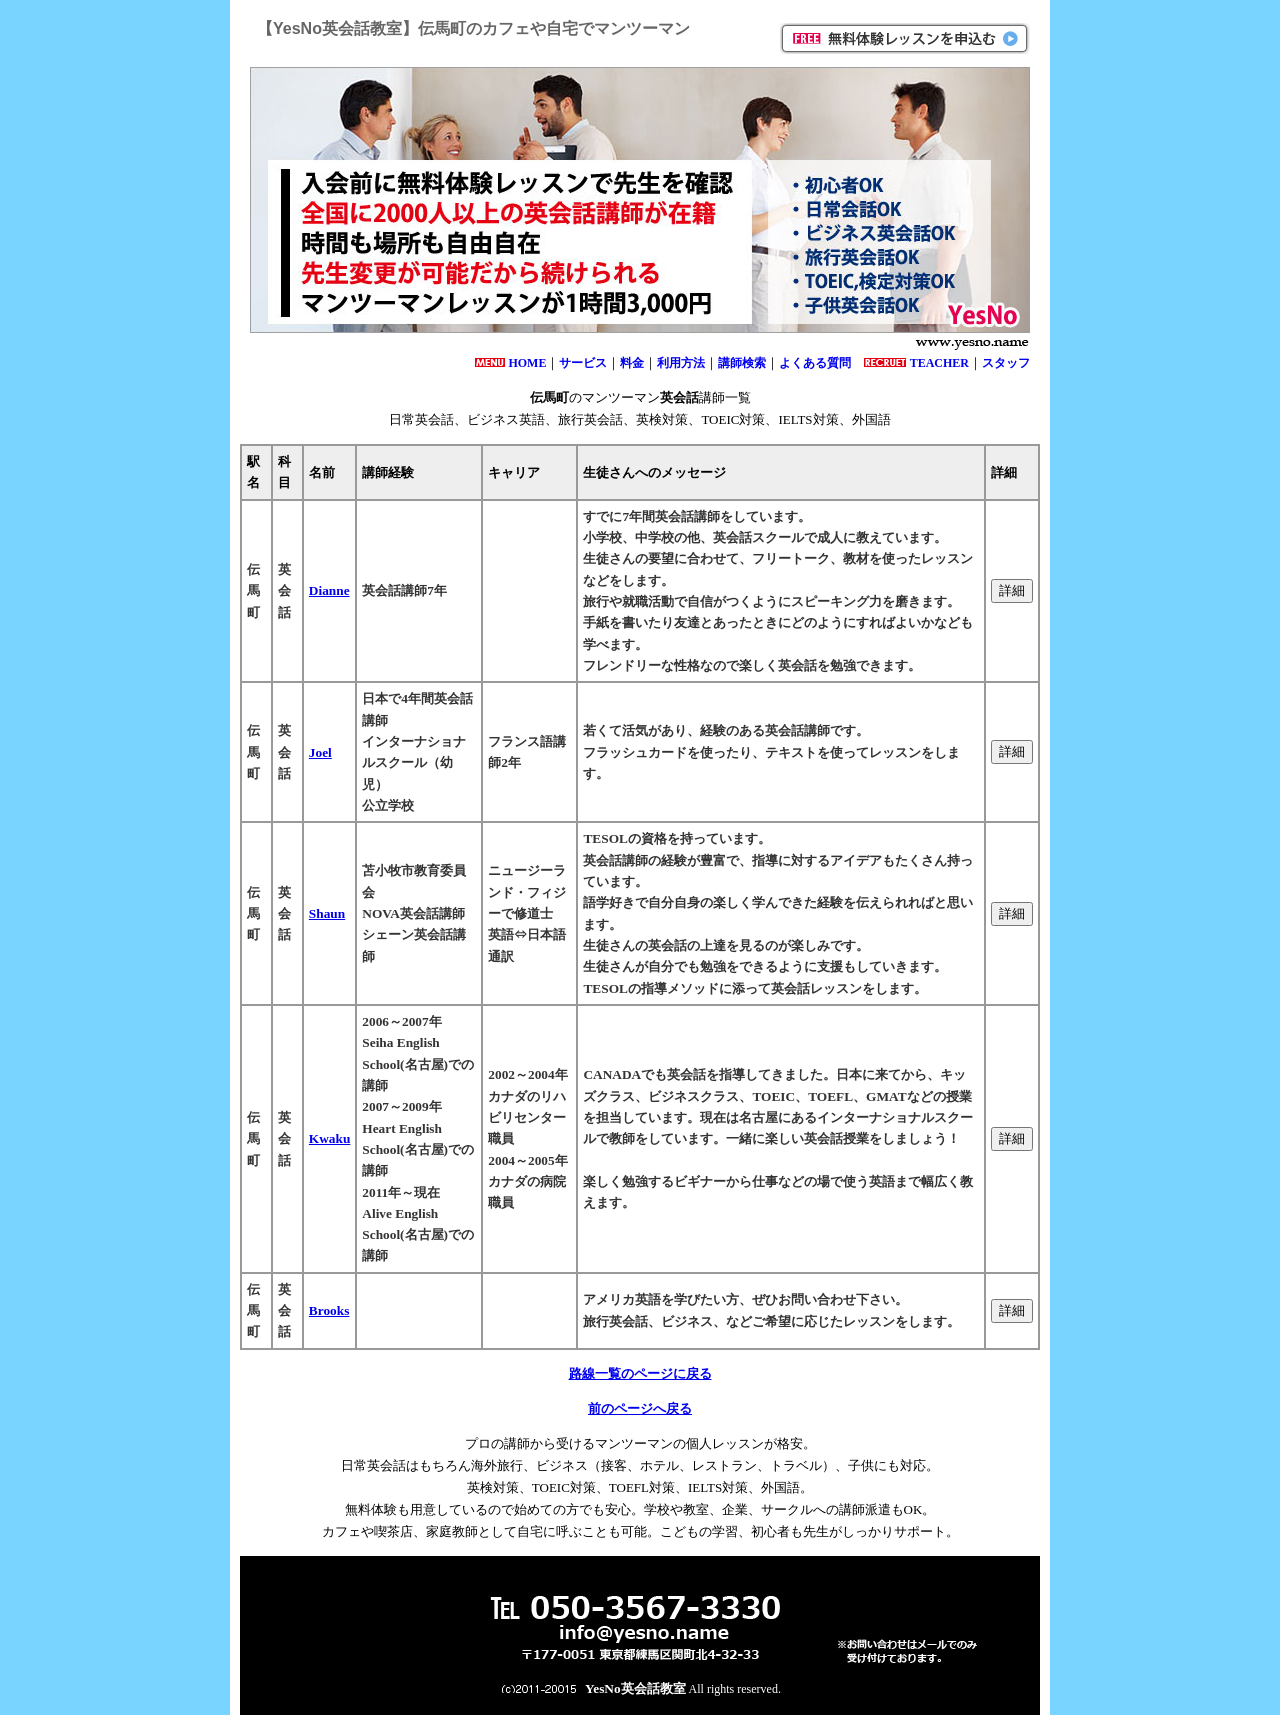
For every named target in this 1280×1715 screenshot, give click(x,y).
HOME (527, 363)
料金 (632, 363)
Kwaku (329, 1138)
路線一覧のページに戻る (640, 1373)
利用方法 (681, 363)
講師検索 (742, 363)
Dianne (329, 590)
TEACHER (939, 363)
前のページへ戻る (640, 1408)
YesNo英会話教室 (635, 1688)
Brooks (329, 1310)
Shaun (327, 913)
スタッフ (1006, 363)
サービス (583, 363)
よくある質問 (815, 363)
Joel (320, 752)
